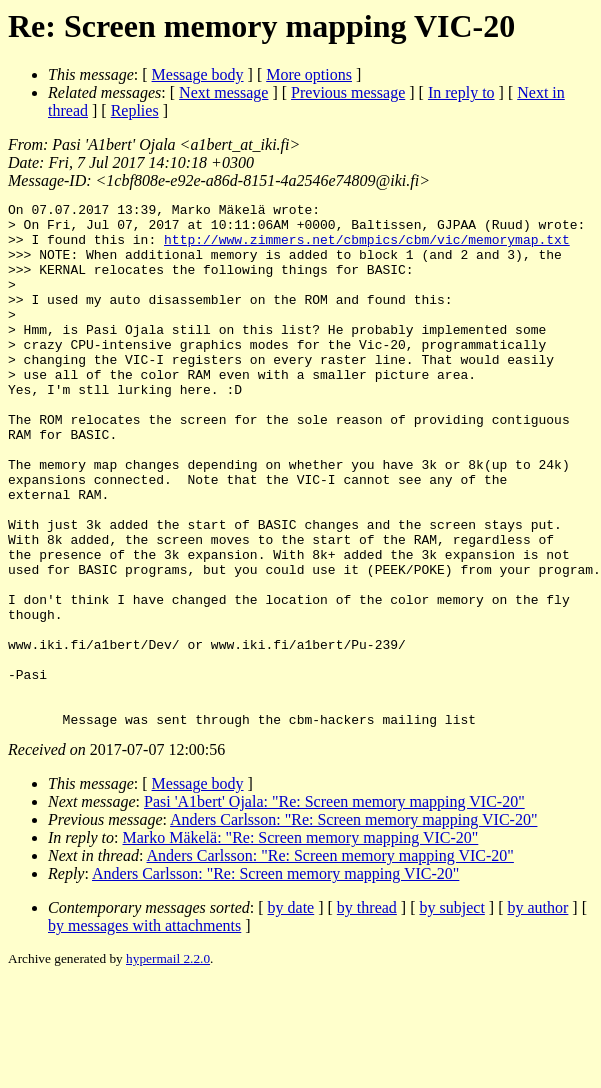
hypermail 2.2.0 (168, 1063)
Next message (223, 92)
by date (291, 1012)
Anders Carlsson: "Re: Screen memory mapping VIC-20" (353, 924)
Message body (198, 74)
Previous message (348, 92)
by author (537, 1012)
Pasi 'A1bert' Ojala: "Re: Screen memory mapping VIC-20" (334, 906)
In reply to (461, 92)
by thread (367, 1012)
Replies (135, 110)
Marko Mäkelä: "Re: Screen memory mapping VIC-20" (301, 942)
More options (309, 74)
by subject (452, 1012)
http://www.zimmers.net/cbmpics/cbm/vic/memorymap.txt (367, 248)
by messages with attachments (144, 1030)
